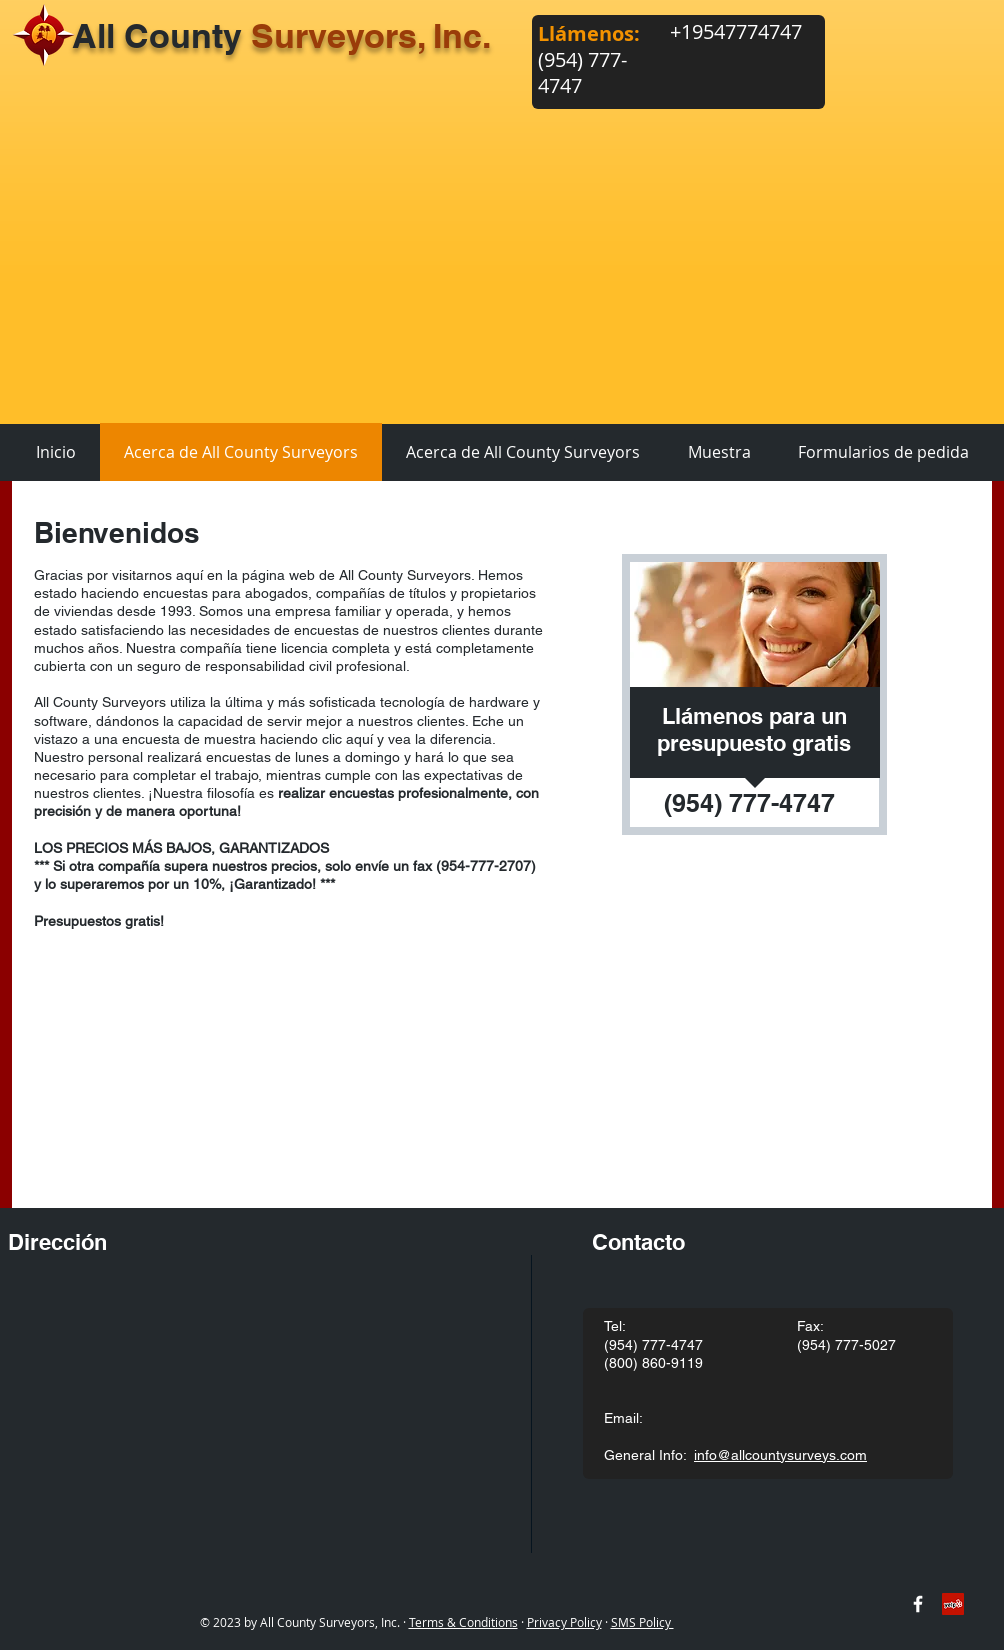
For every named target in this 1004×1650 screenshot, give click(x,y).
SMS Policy (642, 1622)
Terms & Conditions (463, 1622)
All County (281, 35)
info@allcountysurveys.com (780, 1455)
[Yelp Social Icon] (953, 1604)
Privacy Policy (564, 1622)
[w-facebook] (918, 1604)
